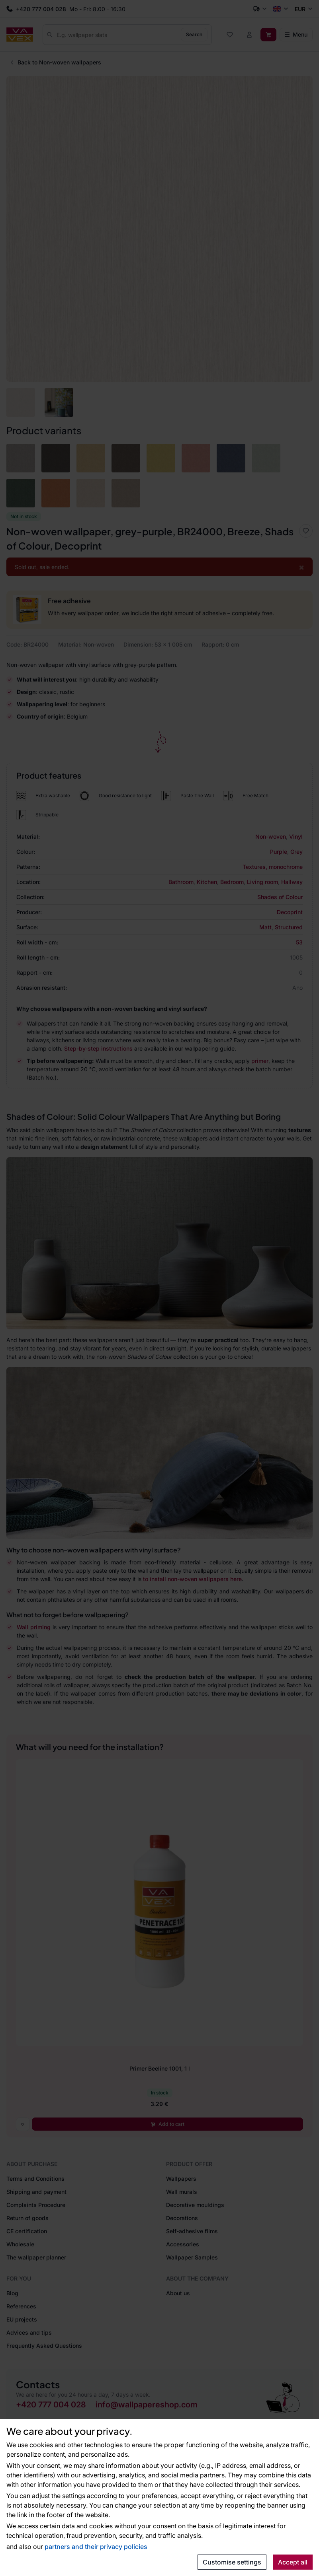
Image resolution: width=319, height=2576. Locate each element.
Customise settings (232, 2562)
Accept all (292, 2562)
